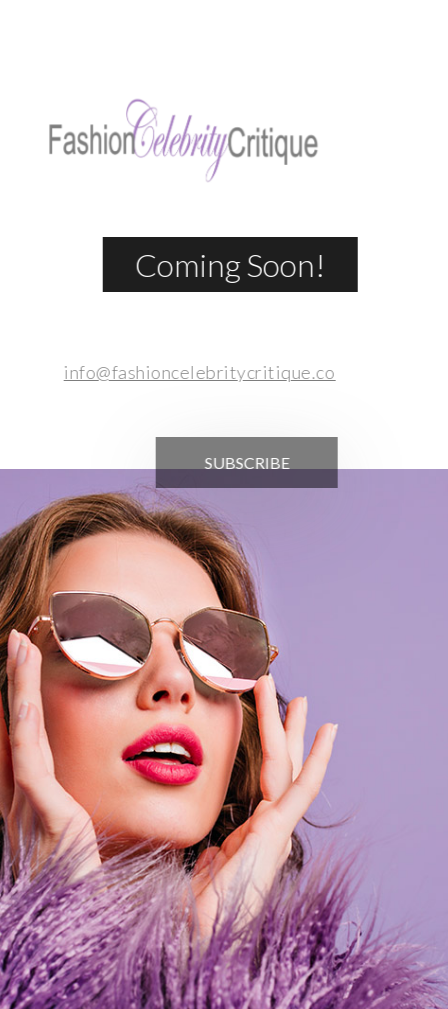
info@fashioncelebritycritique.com (197, 372)
